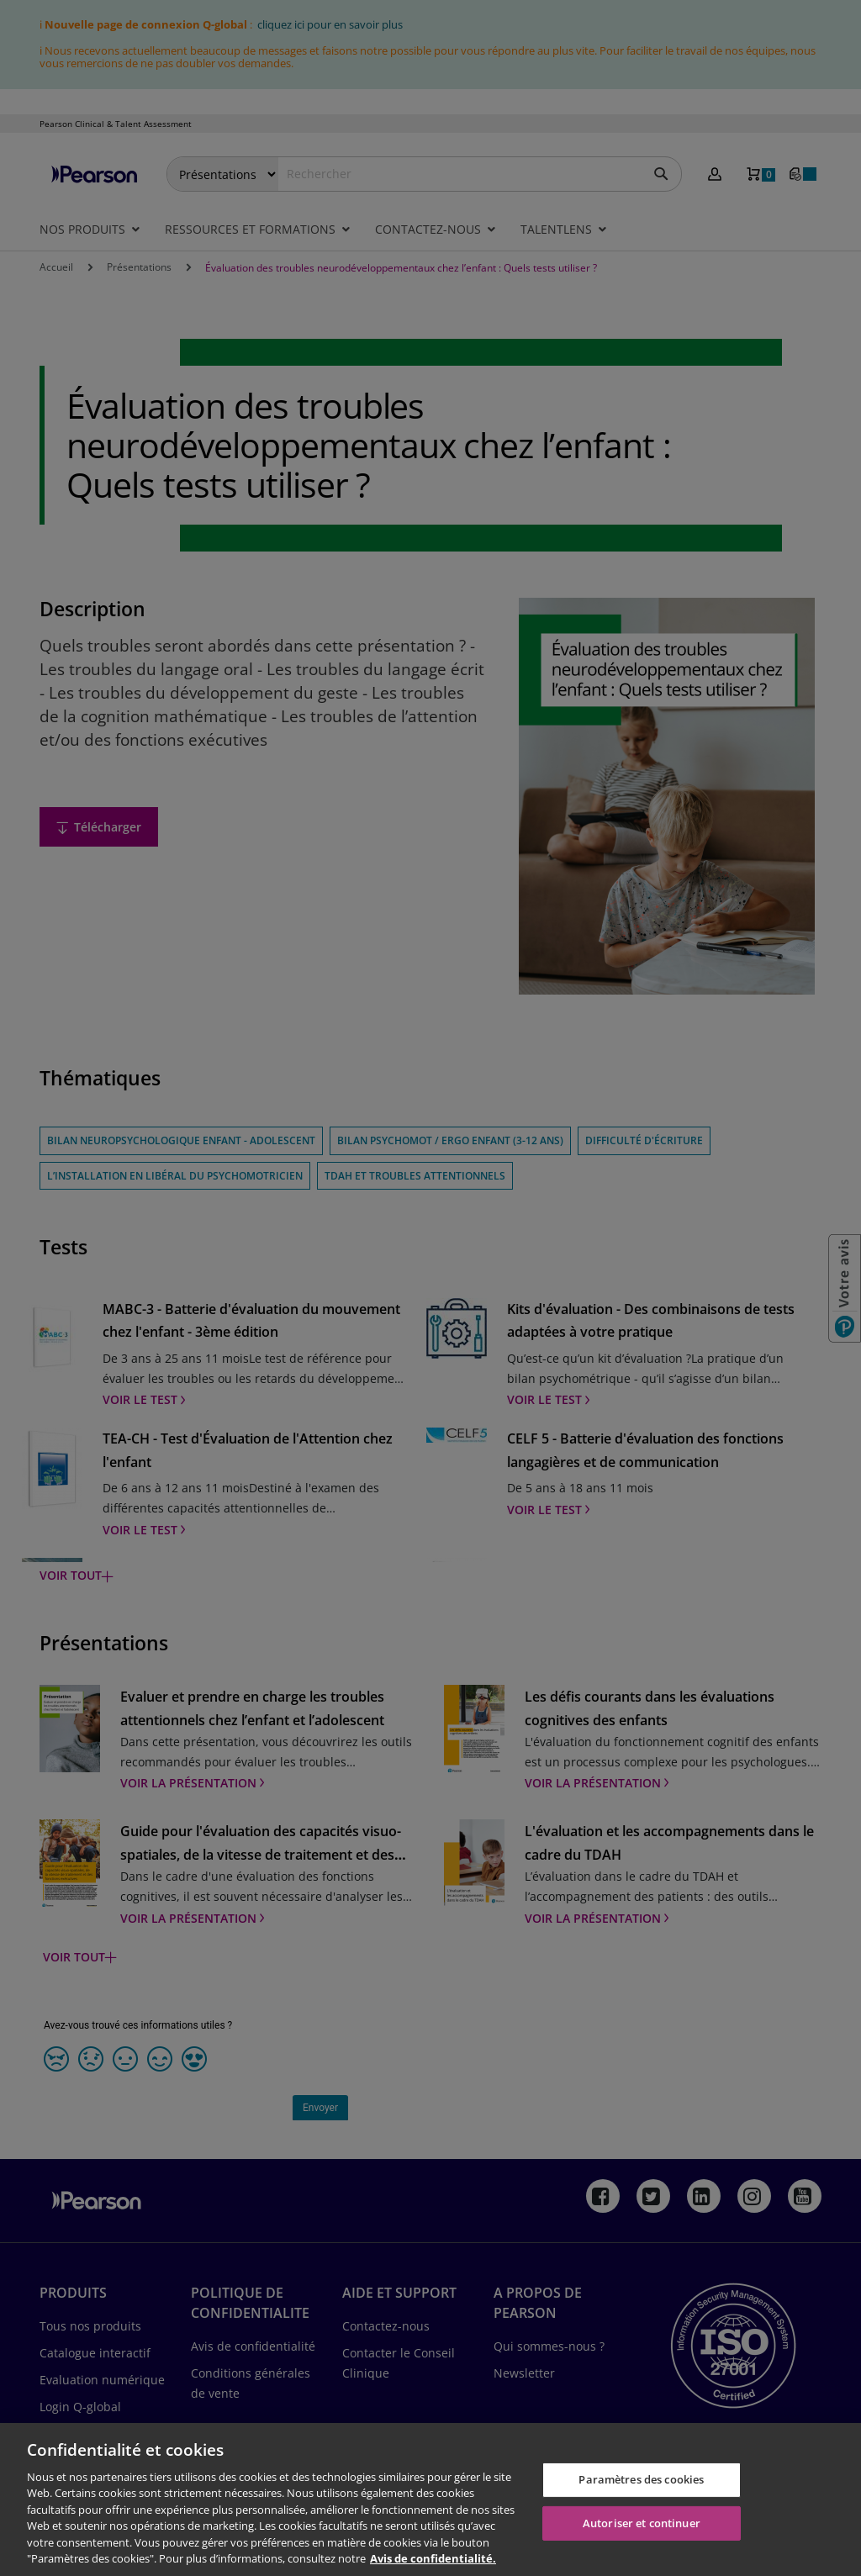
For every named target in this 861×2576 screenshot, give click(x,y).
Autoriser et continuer (641, 2522)
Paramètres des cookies (641, 2479)
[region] (430, 2499)
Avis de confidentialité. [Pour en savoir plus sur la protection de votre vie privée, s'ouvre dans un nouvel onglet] (433, 2558)
